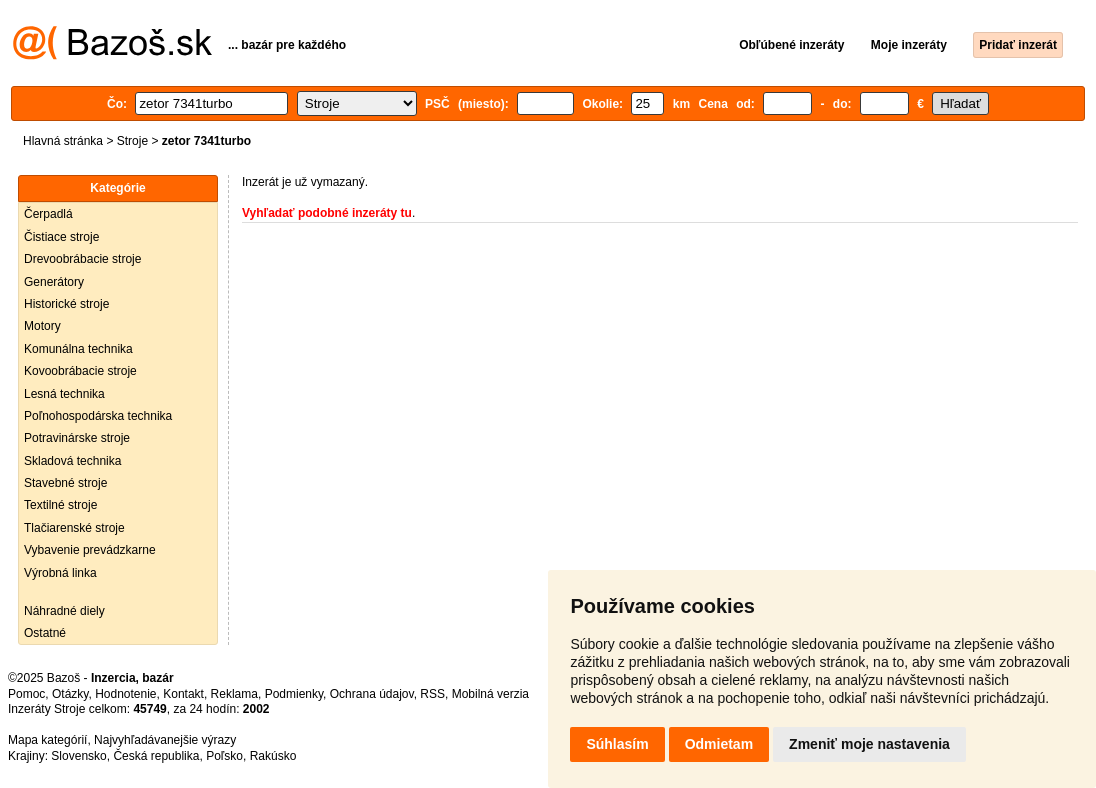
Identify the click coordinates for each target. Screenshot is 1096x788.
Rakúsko (273, 756)
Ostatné (45, 633)
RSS (432, 694)
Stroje (132, 141)
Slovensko (78, 756)
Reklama (234, 694)
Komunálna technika (78, 349)
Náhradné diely (64, 611)
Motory (42, 326)
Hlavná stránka (63, 141)
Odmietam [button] (719, 744)
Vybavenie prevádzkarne (90, 550)
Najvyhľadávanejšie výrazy (165, 740)
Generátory (54, 282)
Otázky (70, 694)
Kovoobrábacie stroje (80, 371)
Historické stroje (66, 304)
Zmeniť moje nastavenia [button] (869, 744)
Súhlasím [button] (617, 744)
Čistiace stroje (61, 237)
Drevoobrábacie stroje (82, 259)
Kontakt (183, 694)
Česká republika (156, 756)
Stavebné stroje (65, 483)
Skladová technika (72, 461)
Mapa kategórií (47, 740)
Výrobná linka (60, 573)
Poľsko (224, 756)
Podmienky (294, 694)
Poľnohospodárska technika (98, 416)
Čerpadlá (48, 214)
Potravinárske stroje (77, 438)
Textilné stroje (60, 505)
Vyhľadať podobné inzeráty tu (327, 213)
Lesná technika (64, 394)
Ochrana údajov (372, 694)
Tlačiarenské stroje (74, 528)
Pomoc (26, 694)
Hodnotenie (125, 694)
